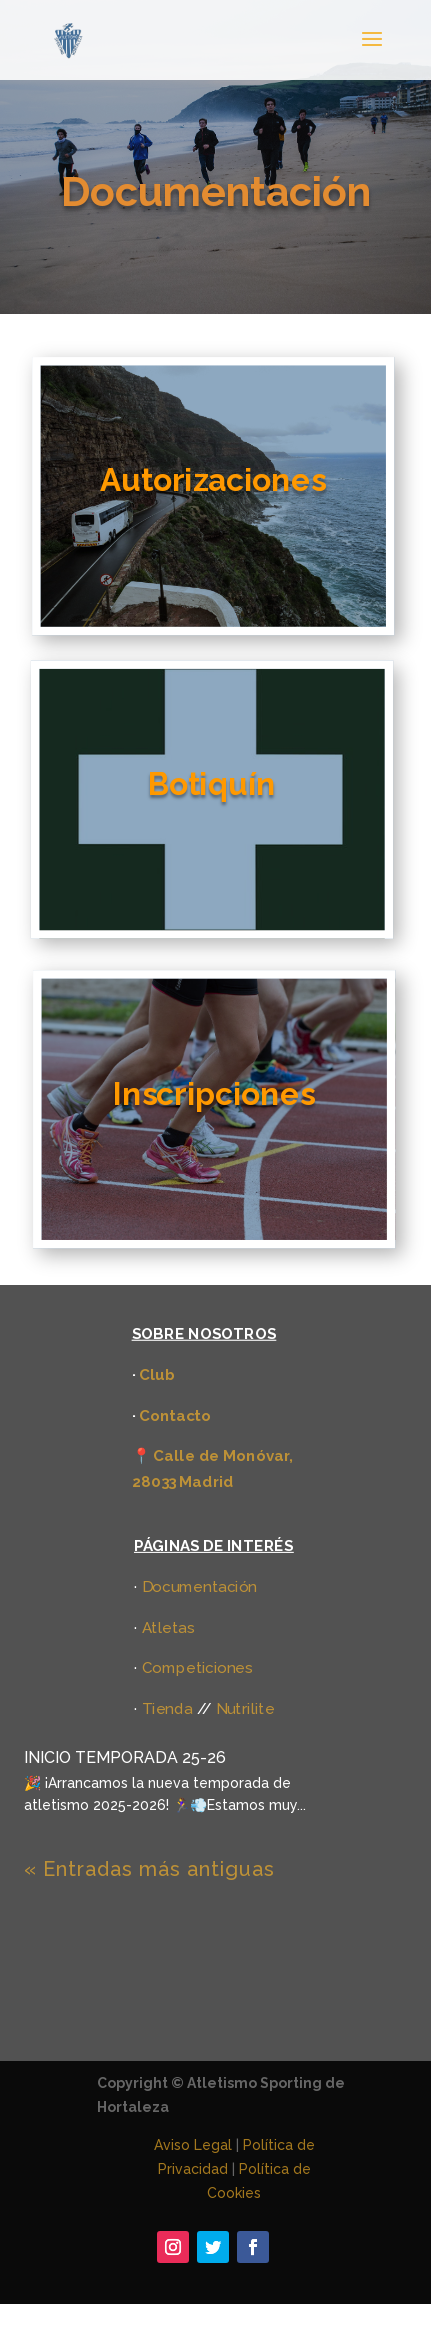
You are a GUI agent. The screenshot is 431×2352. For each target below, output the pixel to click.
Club (157, 1373)
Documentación (200, 1586)
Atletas (168, 1626)
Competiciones (197, 1667)
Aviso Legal (193, 2145)
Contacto (174, 1414)
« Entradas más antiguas (149, 1869)
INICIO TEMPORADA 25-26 (125, 1757)
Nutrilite (245, 1708)
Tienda (167, 1708)
